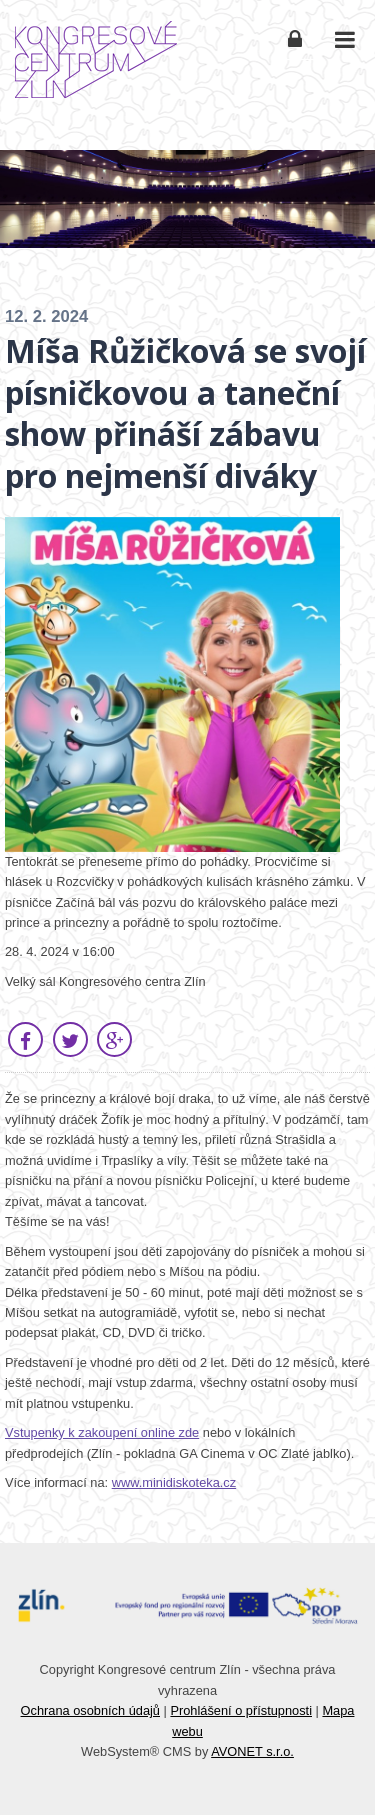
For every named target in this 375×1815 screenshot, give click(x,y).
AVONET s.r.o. (252, 1751)
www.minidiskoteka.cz (174, 1482)
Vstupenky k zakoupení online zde (102, 1432)
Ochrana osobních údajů (90, 1710)
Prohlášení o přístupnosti (241, 1710)
